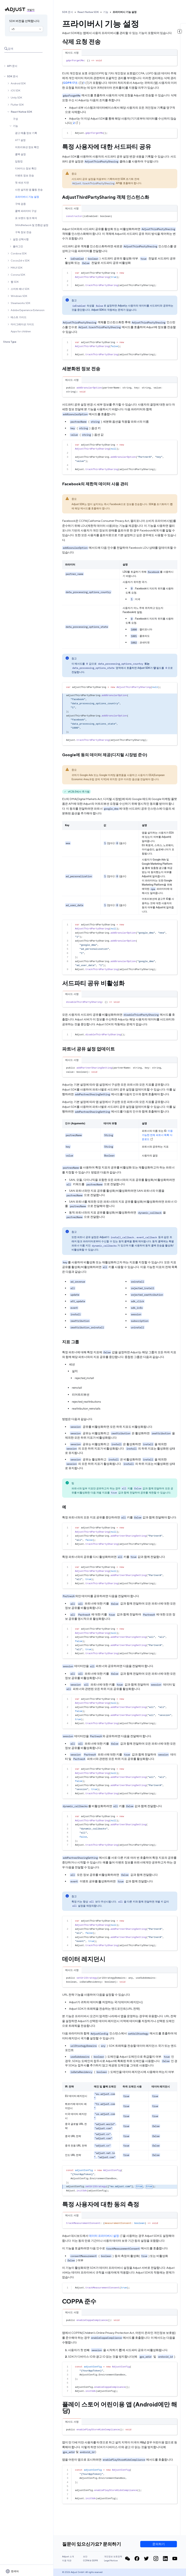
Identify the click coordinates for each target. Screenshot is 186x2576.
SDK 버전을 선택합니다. (24, 21)
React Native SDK (21, 111)
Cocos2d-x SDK (20, 260)
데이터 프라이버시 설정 (106, 2236)
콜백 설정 (20, 154)
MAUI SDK (17, 267)
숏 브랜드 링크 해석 (26, 218)
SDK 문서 (12, 76)
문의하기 (158, 2544)
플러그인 (18, 246)
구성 (15, 118)
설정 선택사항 (21, 239)
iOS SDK (15, 90)
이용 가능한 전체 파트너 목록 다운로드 (157, 1135)
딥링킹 (19, 161)
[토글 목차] (179, 31)
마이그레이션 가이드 (22, 324)
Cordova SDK (19, 253)
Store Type (9, 341)
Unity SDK (16, 97)
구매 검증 (20, 203)
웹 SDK (15, 281)
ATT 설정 (20, 140)
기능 (15, 125)
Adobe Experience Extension (28, 310)
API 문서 (12, 65)
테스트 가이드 (19, 317)
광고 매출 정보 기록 (26, 133)
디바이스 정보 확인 (26, 168)
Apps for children (21, 331)
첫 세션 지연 (22, 182)
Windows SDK (19, 296)
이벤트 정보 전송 (24, 175)
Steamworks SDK (20, 303)
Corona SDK (18, 274)
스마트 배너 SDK (20, 288)
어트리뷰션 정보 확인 (27, 147)
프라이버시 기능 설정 (27, 196)
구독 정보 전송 (23, 232)
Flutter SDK (17, 104)
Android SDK (18, 83)
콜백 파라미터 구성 (26, 210)
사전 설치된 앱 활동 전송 (29, 189)
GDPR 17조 (72, 82)
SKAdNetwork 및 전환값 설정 (31, 225)
